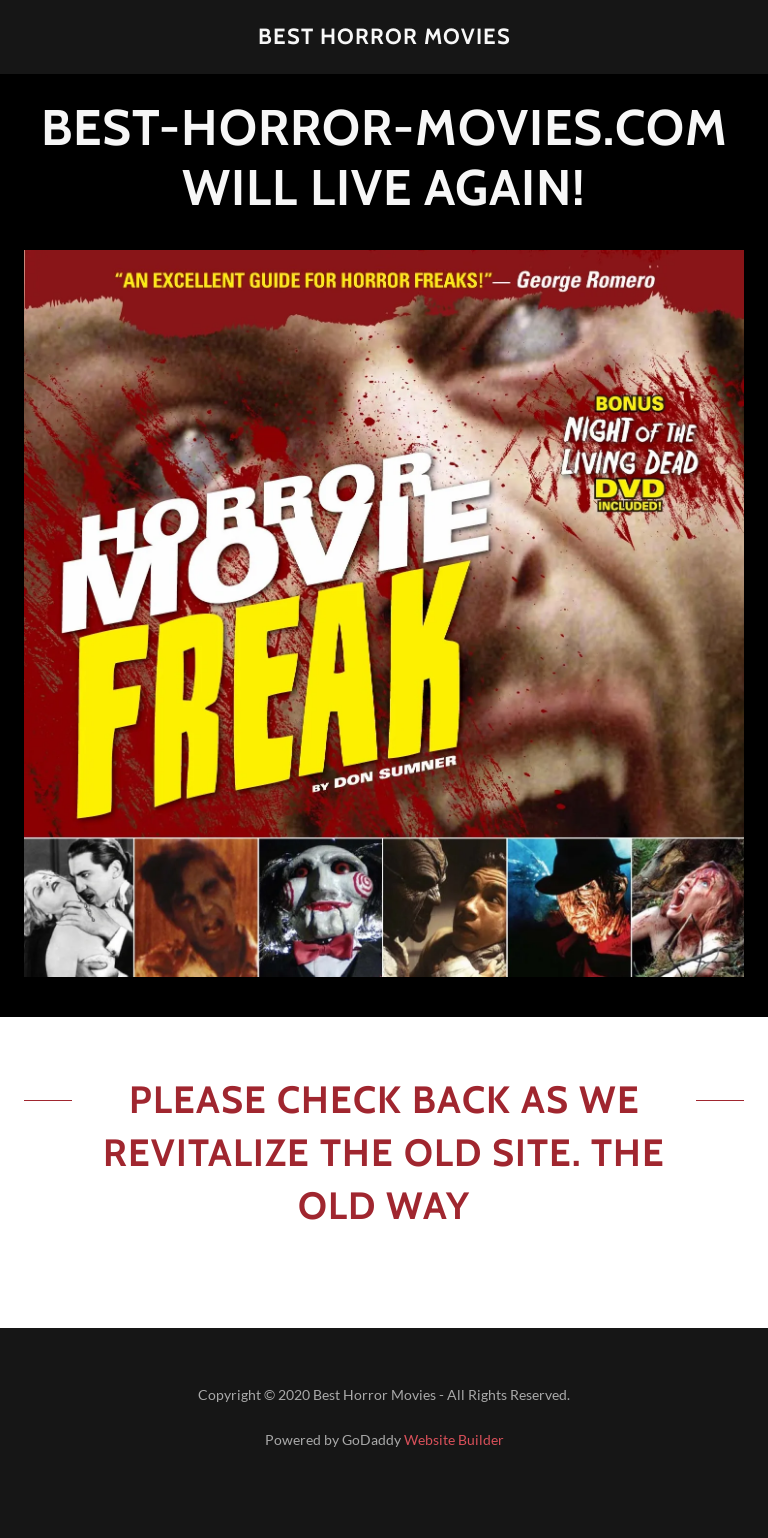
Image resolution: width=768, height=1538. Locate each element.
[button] (384, 37)
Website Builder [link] (454, 1439)
